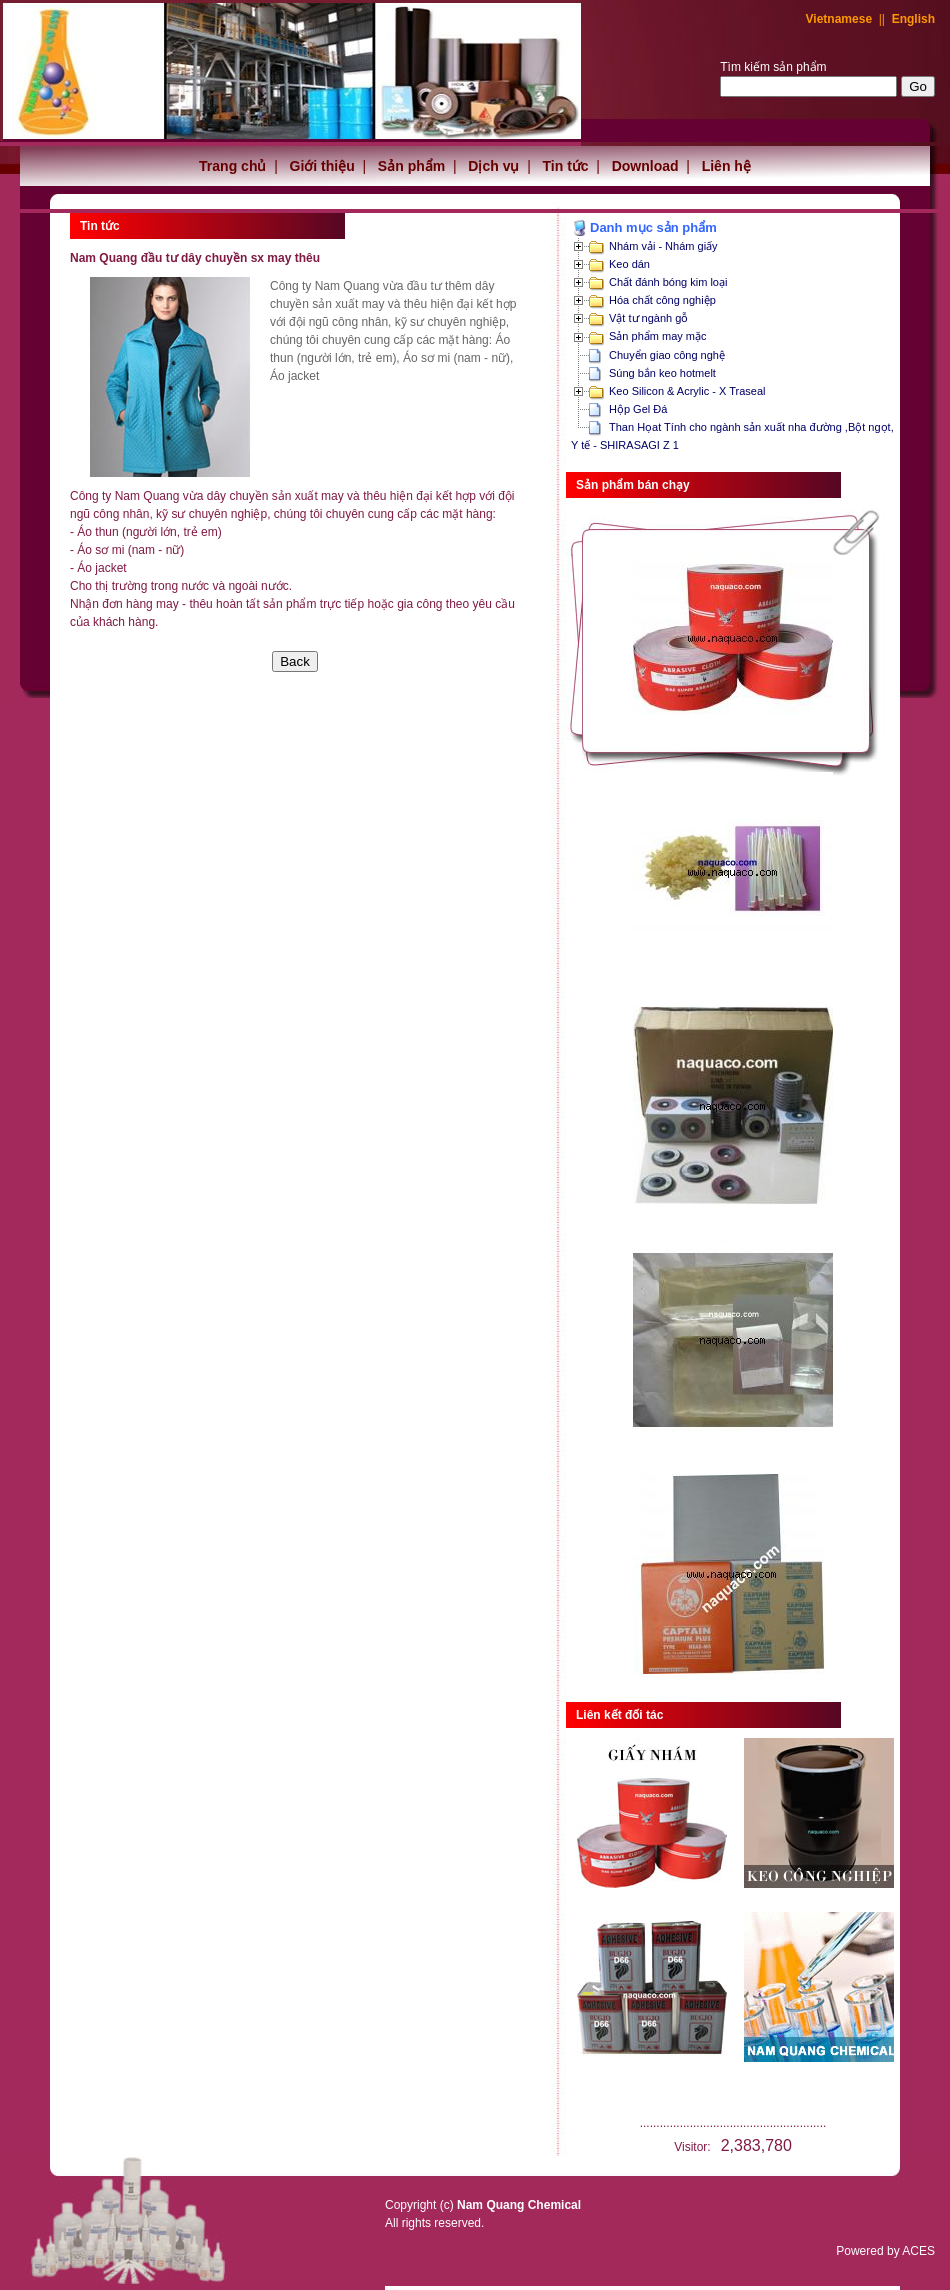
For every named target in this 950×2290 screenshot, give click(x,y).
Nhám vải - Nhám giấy (663, 246)
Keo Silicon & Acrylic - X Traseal (687, 391)
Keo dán (629, 264)
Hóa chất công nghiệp (662, 300)
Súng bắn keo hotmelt (662, 373)
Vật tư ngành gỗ (648, 318)
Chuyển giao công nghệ (667, 355)
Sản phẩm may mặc (657, 336)
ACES (918, 2251)
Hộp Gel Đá (638, 409)
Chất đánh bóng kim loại (668, 282)
